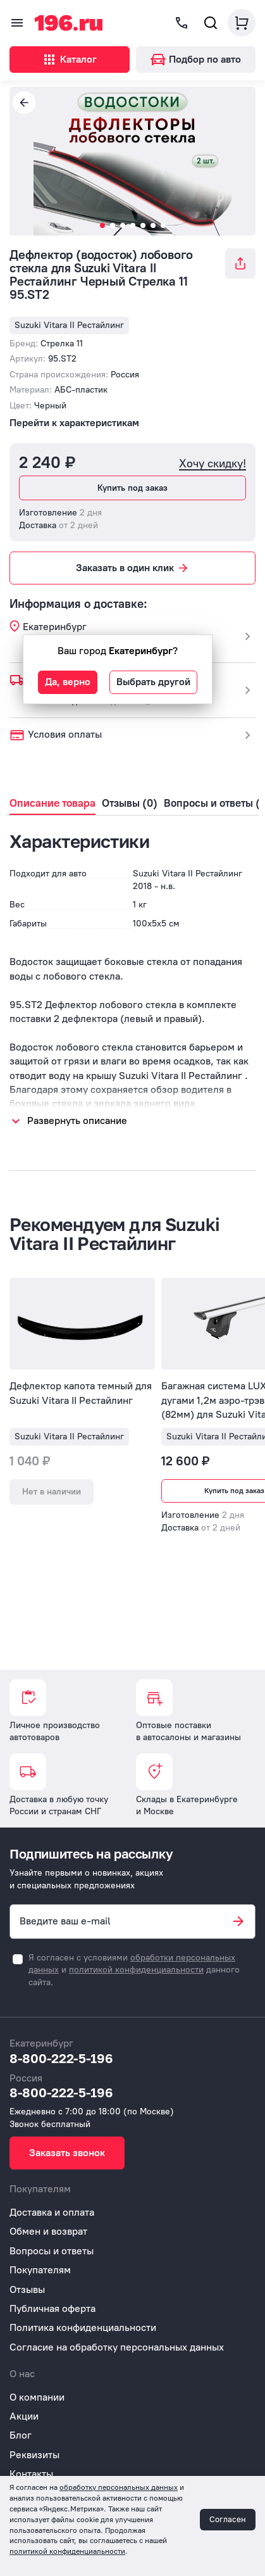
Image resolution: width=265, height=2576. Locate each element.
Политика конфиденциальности (82, 2327)
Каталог (69, 59)
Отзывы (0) (129, 803)
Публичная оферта (52, 2308)
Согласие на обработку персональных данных (116, 2347)
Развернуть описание (77, 1120)
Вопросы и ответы (51, 2251)
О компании (37, 2397)
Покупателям (40, 2270)
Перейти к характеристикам (74, 423)
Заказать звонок (67, 2153)
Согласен (227, 2519)
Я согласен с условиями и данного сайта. (134, 1970)
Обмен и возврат (48, 2231)
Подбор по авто (196, 59)
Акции (24, 2416)
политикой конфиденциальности (136, 1969)
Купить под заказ (132, 488)
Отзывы (27, 2289)
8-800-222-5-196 (61, 2058)
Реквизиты (34, 2455)
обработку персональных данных (118, 2487)
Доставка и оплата (51, 2212)
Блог (20, 2435)
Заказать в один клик (133, 568)
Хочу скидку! (212, 463)
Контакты (31, 2474)
